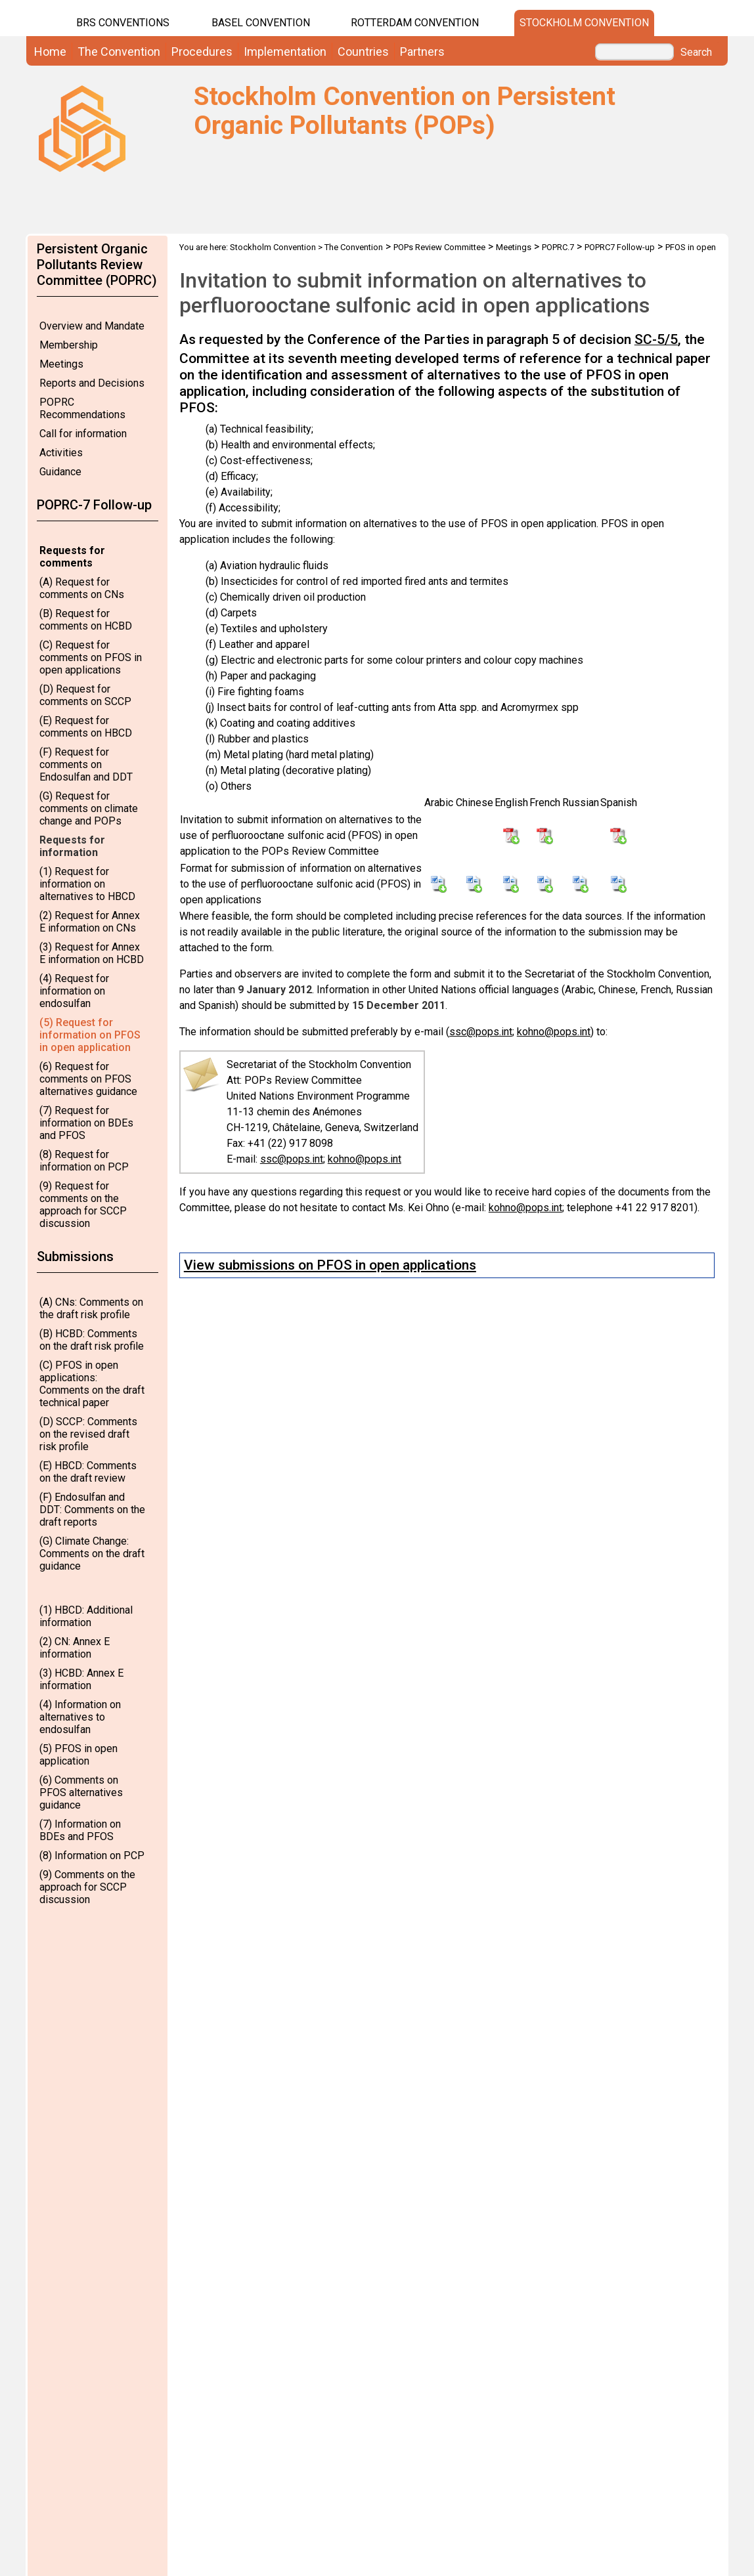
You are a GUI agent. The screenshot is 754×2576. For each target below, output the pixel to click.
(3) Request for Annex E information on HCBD (91, 953)
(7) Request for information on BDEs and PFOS (86, 1123)
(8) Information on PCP (91, 1855)
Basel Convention (260, 22)
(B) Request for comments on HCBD (85, 619)
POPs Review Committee (439, 247)
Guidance (60, 471)
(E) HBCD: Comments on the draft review (88, 1471)
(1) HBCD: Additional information (86, 1616)
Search (696, 52)
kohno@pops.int (553, 1031)
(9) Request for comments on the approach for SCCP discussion (83, 1205)
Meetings (61, 364)
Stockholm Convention (584, 22)
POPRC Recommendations (82, 408)
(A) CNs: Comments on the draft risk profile (91, 1308)
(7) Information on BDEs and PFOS (80, 1830)
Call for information (83, 433)
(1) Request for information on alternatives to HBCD (87, 884)
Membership (68, 345)
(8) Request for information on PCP (84, 1160)
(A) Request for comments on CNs (81, 588)
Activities (61, 452)
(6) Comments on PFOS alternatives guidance (81, 1792)
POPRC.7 (558, 247)
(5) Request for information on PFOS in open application (90, 1035)
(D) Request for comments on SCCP (85, 695)
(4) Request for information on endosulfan (74, 991)
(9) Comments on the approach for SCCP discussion (87, 1887)
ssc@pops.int (480, 1031)
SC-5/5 (656, 339)
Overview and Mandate (91, 326)
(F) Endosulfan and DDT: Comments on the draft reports (92, 1509)
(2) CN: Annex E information (74, 1647)
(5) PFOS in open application (78, 1754)
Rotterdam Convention (415, 22)
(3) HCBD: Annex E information (81, 1679)
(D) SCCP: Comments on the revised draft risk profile (88, 1434)
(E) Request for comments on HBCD (85, 726)
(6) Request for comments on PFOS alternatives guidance (88, 1079)
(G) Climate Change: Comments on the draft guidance (91, 1553)
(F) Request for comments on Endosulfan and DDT (86, 764)
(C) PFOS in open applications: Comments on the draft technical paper (91, 1384)
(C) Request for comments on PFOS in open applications (90, 657)
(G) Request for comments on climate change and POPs (88, 808)
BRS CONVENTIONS (122, 22)
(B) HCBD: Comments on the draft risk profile (91, 1339)
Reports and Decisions (91, 383)
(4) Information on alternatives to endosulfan (80, 1717)
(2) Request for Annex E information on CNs (89, 921)
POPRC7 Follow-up (620, 247)
